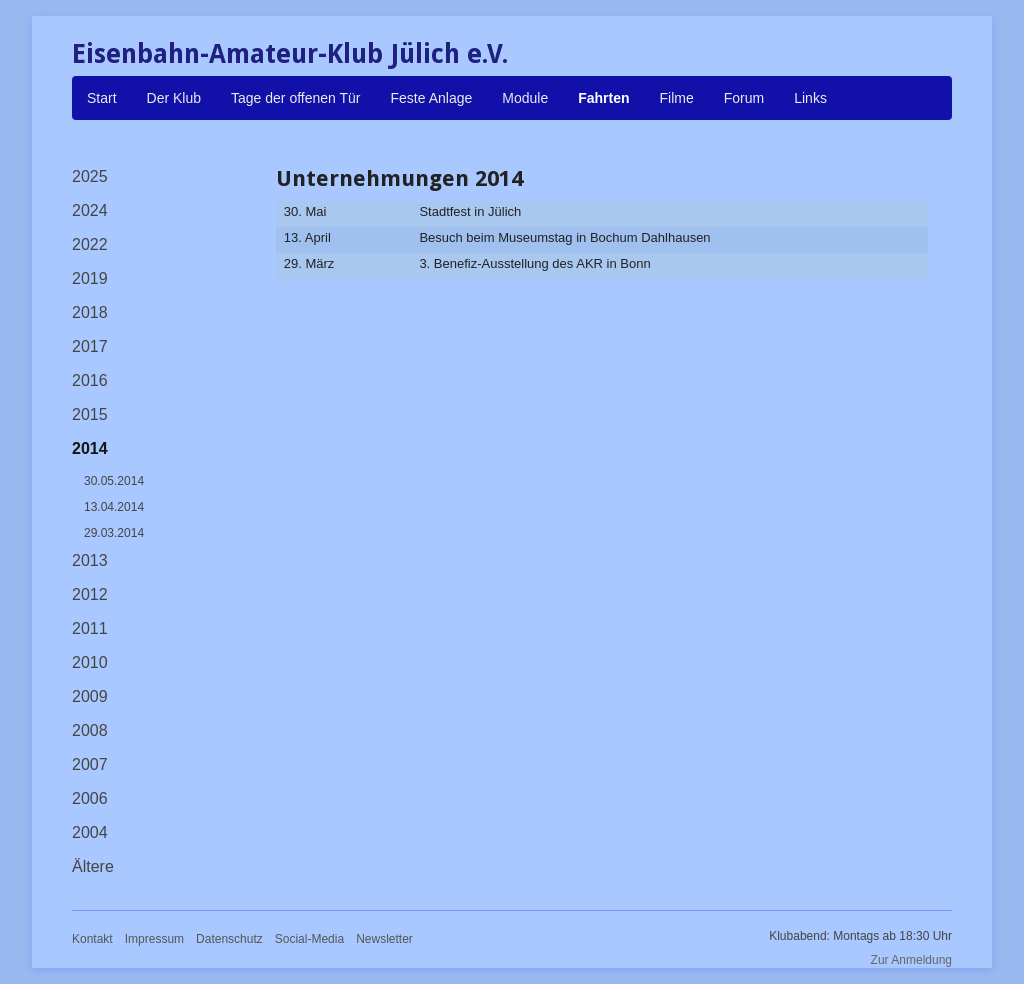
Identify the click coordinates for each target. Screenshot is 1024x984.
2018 (90, 312)
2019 (90, 278)
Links (810, 98)
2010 (90, 662)
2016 (90, 380)
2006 (90, 798)
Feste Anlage (432, 98)
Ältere (93, 866)
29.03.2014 (114, 533)
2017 (90, 346)
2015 (90, 414)
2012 (90, 594)
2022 (90, 244)
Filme (677, 98)
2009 (90, 696)
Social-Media (309, 939)
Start (102, 98)
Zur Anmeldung (911, 960)
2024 (90, 210)
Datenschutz (229, 939)
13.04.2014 (114, 507)
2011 (90, 628)
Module (525, 98)
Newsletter (384, 939)
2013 (90, 560)
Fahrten (603, 98)
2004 (90, 832)
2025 (90, 176)
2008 (90, 730)
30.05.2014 (114, 481)
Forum (744, 98)
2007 (90, 764)
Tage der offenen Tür (295, 98)
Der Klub (174, 98)
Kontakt (92, 939)
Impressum (154, 939)
